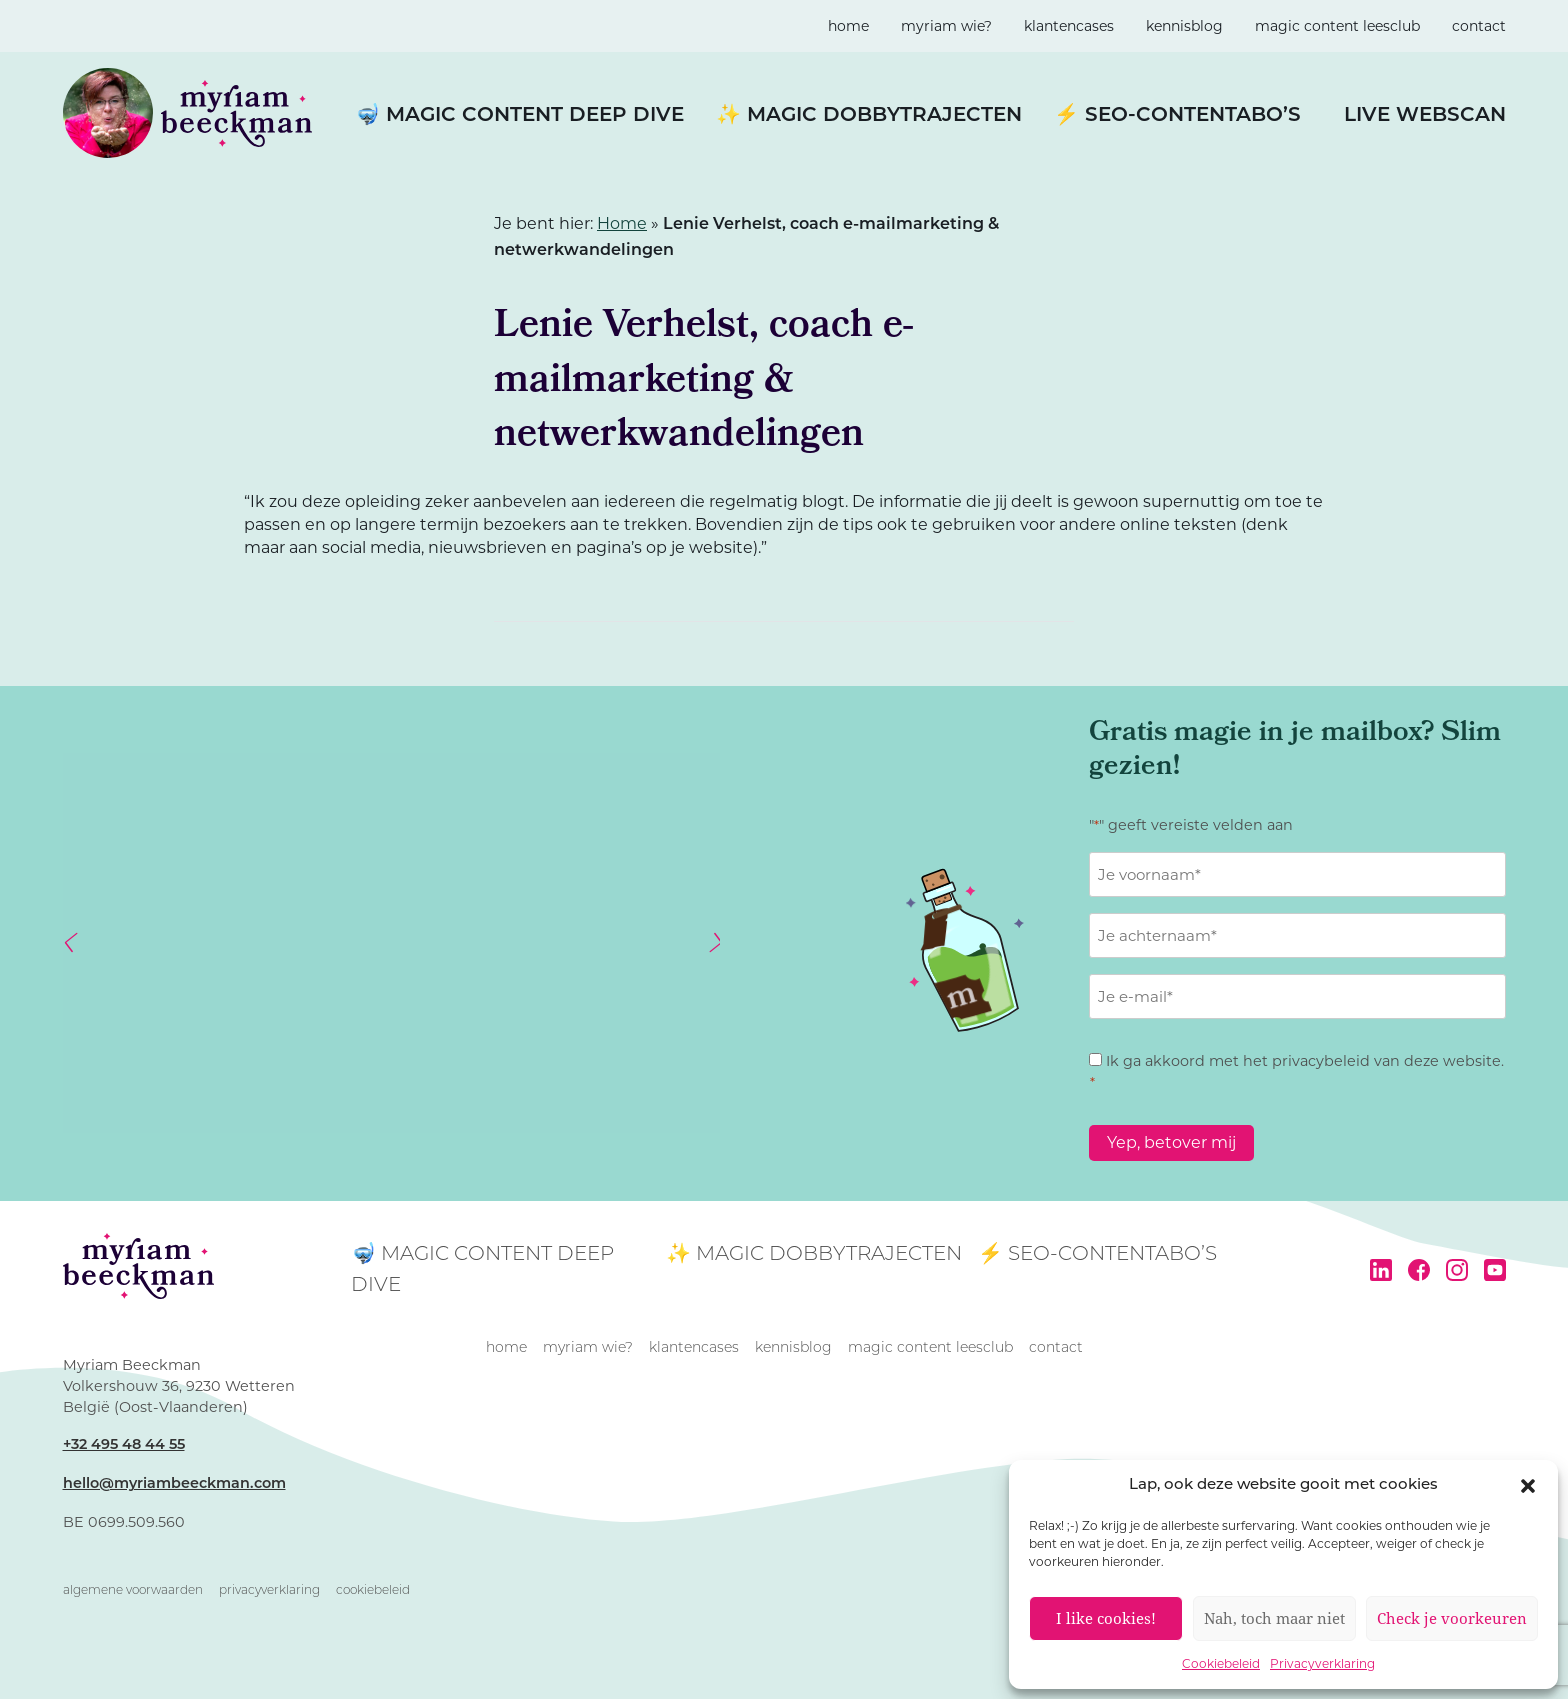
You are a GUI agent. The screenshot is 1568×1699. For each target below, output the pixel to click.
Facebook (1419, 1270)
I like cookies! (1106, 1618)
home (848, 26)
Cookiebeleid (1221, 1663)
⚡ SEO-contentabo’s (1177, 116)
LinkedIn (1381, 1270)
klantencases (1069, 26)
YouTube (1495, 1270)
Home (622, 223)
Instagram (1457, 1270)
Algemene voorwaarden (133, 1591)
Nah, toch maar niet (1274, 1618)
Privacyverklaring (1322, 1663)
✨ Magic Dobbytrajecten (869, 116)
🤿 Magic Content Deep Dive (519, 116)
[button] (1528, 1486)
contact (1479, 26)
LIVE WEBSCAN (1425, 116)
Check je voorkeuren (1452, 1618)
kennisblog (1184, 26)
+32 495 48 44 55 (124, 1445)
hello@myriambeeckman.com (174, 1484)
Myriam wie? (946, 26)
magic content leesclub (1337, 26)
